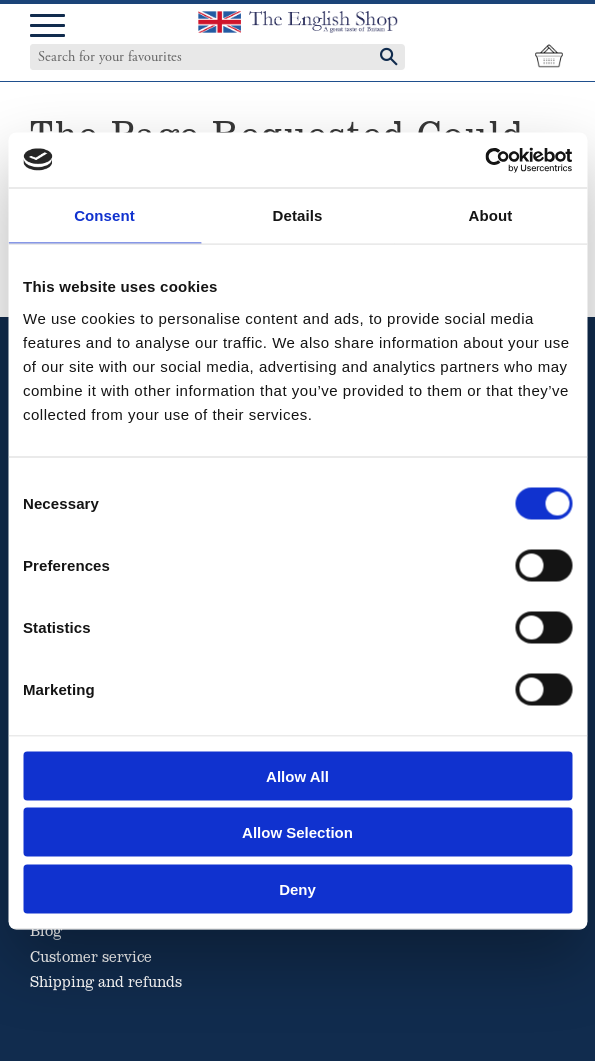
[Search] (389, 57)
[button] (47, 26)
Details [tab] (298, 215)
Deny (297, 888)
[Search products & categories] (197, 57)
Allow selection (297, 832)
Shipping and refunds (106, 981)
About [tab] (491, 215)
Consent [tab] (104, 215)
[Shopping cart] (549, 57)
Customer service (91, 956)
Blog (46, 930)
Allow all (297, 775)
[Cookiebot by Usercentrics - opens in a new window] (484, 160)
